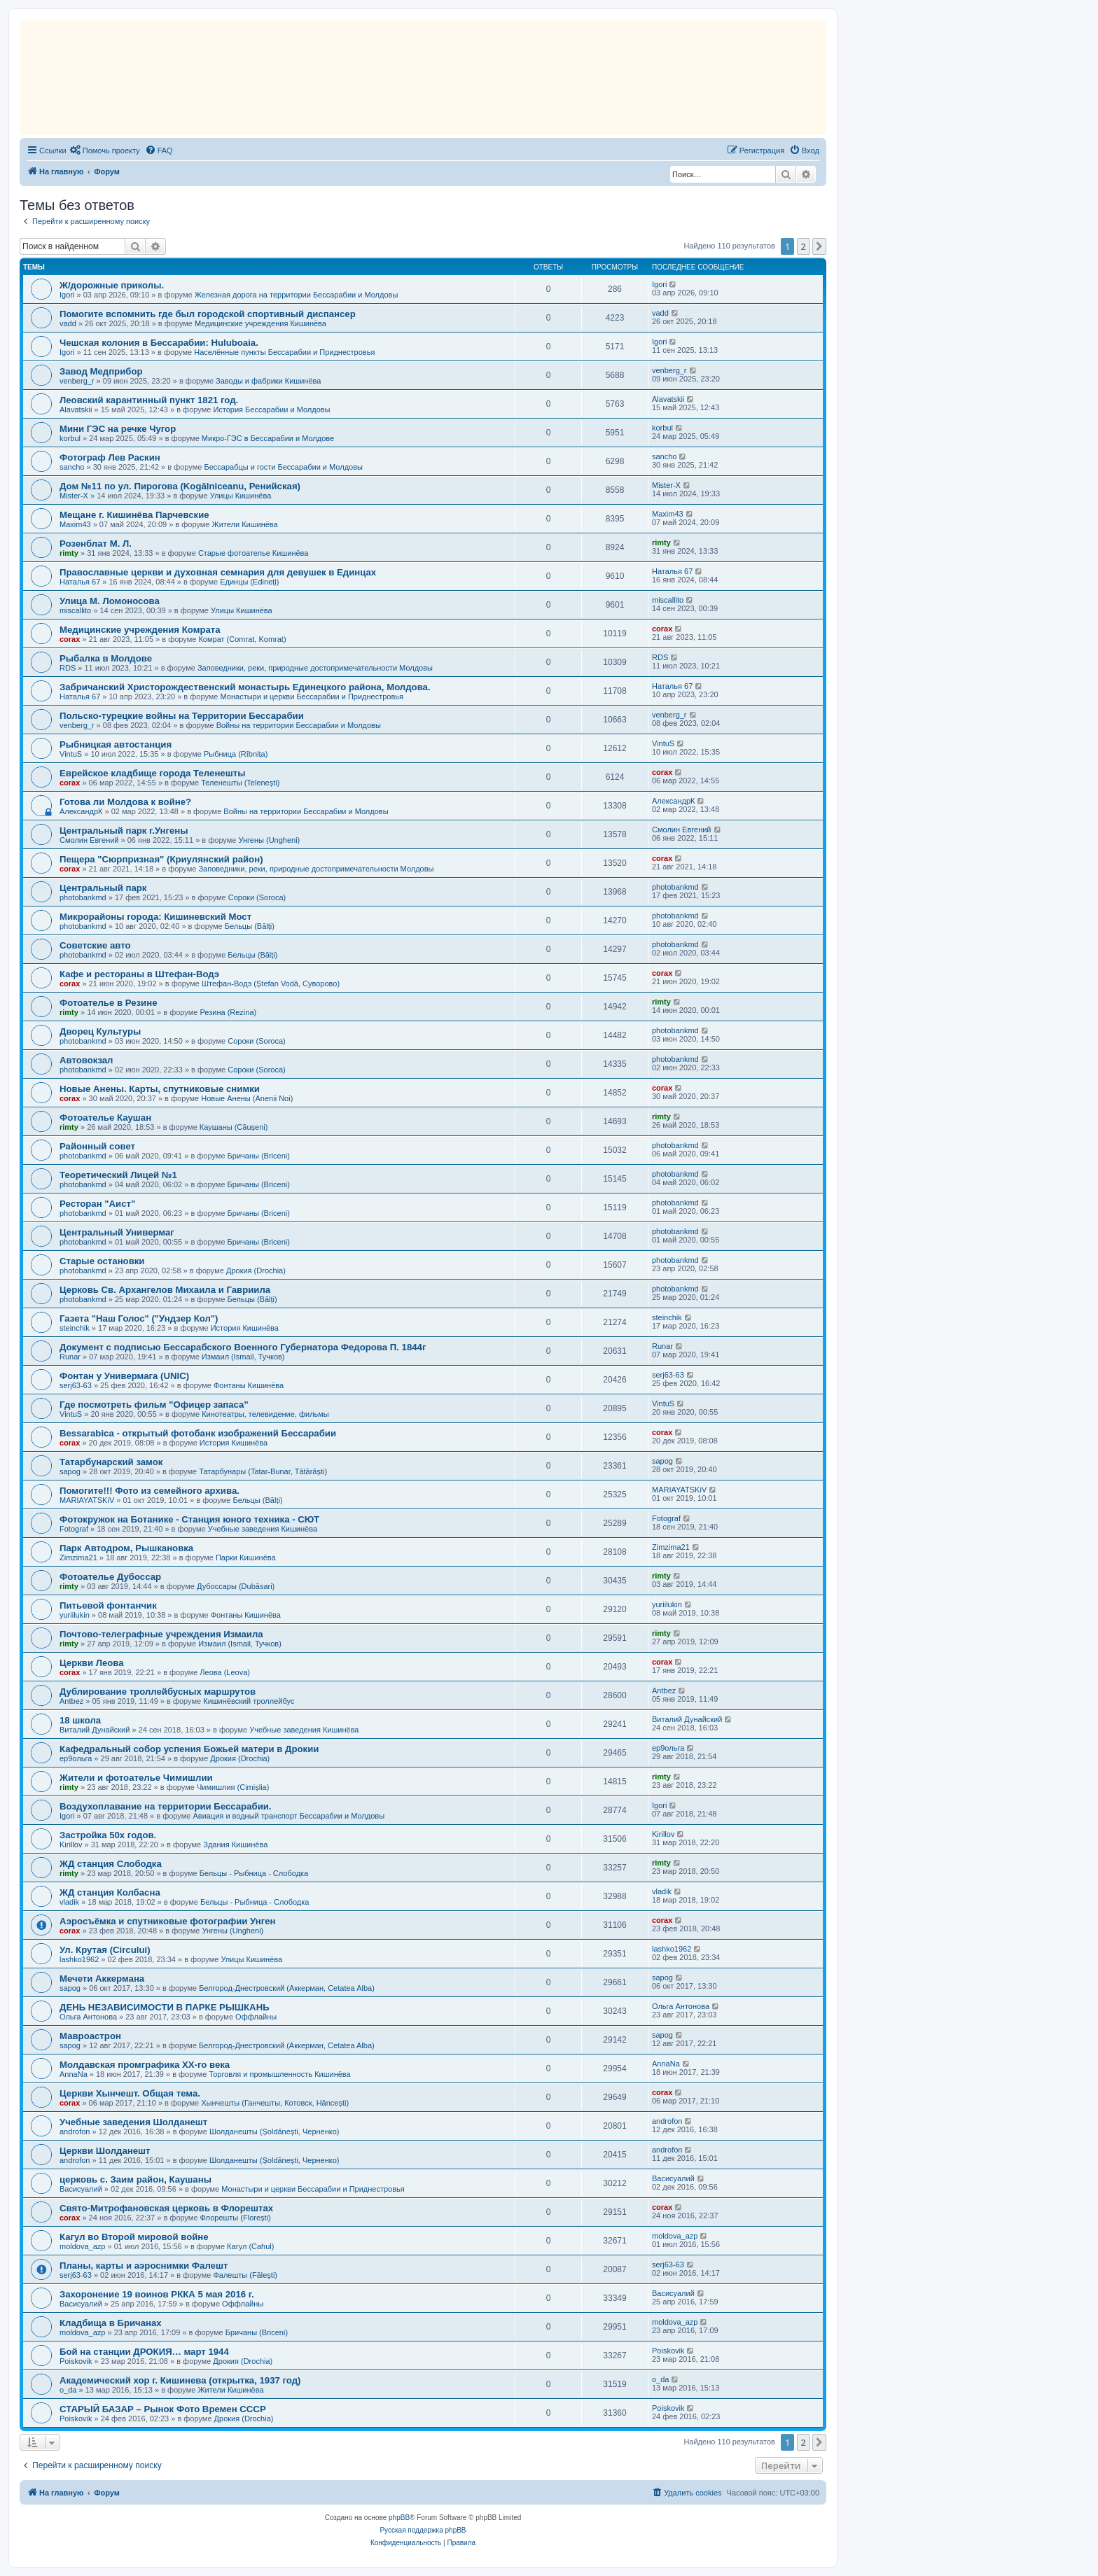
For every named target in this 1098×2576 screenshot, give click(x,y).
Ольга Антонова (88, 2016)
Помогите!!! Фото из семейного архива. (149, 1490)
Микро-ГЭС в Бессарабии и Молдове (268, 438)
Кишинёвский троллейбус (248, 1701)
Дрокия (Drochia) (256, 1270)
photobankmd (83, 897)
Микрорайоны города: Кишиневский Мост (155, 916)
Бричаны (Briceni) (259, 1156)
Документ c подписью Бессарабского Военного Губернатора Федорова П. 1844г (243, 1347)
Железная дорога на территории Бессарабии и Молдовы (296, 294)
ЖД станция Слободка (111, 1863)
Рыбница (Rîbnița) (235, 754)
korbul (70, 438)
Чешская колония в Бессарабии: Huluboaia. (159, 342)
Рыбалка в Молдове (106, 658)
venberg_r (77, 381)
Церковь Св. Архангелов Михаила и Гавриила (165, 1289)
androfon (75, 2131)
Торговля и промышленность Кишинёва (279, 2074)
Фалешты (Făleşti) (245, 2275)
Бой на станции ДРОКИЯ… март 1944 (144, 2351)
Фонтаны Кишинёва (249, 1385)
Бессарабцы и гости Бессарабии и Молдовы (283, 467)
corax (70, 639)
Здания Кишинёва (235, 1844)
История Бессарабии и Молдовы (271, 409)
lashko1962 (79, 1959)
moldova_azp (82, 2246)
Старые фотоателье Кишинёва (253, 553)
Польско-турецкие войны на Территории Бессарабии (182, 715)
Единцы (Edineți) (249, 582)
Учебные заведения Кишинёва (262, 1529)
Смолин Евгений (89, 840)
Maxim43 (75, 524)
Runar (70, 1356)
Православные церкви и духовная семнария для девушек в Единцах (218, 572)
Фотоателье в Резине (108, 1002)
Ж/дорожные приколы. (112, 285)
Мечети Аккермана (102, 1978)
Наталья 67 (80, 582)
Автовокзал (86, 1060)
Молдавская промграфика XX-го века (145, 2064)
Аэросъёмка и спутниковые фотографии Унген (168, 1921)
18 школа (80, 1720)
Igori (67, 294)
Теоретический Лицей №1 (118, 1175)
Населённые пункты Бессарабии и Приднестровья (284, 352)
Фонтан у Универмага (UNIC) (124, 1376)
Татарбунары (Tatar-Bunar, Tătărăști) (263, 1471)
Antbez (71, 1701)
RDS (68, 668)
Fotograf (74, 1529)
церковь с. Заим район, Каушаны (135, 2179)
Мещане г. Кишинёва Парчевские (134, 515)
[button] (819, 246)
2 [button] (803, 246)
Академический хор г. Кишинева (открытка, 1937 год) (180, 2380)
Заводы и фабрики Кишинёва (268, 381)
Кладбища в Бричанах (111, 2323)
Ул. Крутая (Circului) (105, 1950)
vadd (68, 323)
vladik (69, 1902)
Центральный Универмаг (117, 1232)
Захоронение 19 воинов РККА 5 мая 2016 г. (157, 2294)
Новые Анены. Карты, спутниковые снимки (160, 1089)
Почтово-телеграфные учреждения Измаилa (161, 1634)
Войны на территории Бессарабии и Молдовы (298, 725)
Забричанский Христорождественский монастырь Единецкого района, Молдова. (245, 687)
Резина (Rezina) (228, 1012)
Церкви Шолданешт (105, 2151)
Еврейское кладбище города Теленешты (152, 773)
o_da (68, 2390)
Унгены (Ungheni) (269, 840)
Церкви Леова (92, 1663)
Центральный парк (103, 888)
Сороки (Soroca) (257, 897)
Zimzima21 (78, 1557)
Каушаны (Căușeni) (234, 1127)
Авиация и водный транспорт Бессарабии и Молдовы (288, 1816)
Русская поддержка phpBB (423, 2530)
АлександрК (81, 811)
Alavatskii (76, 409)
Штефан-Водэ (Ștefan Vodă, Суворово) (271, 983)
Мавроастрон (90, 2036)
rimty (69, 553)
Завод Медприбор (101, 371)
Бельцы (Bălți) (249, 926)
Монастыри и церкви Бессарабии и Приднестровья (312, 696)
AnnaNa (74, 2074)
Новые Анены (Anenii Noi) (247, 1098)
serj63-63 (76, 1385)
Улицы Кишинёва (241, 495)
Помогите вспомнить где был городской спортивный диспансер (208, 314)
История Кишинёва (245, 1328)
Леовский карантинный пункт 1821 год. (149, 400)
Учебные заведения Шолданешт (133, 2122)
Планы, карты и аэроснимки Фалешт (144, 2265)
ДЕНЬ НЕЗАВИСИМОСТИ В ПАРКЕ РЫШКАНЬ (165, 2007)
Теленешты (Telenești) (240, 782)
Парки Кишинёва (246, 1557)
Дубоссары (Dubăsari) (235, 1586)
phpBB (399, 2517)
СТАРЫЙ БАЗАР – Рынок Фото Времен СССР (163, 2409)
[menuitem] (105, 150)
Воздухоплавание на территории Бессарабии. (166, 1806)
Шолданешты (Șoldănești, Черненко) (274, 2131)
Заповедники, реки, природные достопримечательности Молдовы (315, 668)
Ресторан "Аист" (97, 1203)
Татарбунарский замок (111, 1462)
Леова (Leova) (225, 1672)
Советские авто (95, 945)
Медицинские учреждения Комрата (140, 629)
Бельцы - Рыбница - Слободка (254, 1873)
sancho (72, 467)
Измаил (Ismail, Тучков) (243, 1356)
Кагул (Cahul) (250, 2246)
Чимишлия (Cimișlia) (233, 1787)
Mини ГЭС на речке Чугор (118, 429)
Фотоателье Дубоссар (110, 1577)
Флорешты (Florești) (235, 2217)
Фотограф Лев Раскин (110, 457)
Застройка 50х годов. (108, 1835)
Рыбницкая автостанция (116, 744)
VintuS (71, 754)
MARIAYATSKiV (87, 1500)
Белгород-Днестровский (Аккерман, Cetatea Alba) (287, 1988)
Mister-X (74, 495)
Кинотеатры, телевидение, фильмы (265, 1414)
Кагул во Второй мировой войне (134, 2237)
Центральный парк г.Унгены (124, 830)
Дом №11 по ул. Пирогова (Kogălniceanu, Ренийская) (180, 486)
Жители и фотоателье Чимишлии (136, 1777)
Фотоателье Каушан (105, 1117)
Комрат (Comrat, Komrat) (242, 639)
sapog (70, 1471)
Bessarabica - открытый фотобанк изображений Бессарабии (198, 1433)
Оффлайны (256, 2016)
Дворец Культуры (100, 1031)
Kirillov (71, 1844)
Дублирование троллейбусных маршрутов (158, 1691)
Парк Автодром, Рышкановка (126, 1548)
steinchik (75, 1328)
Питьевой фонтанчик (108, 1605)
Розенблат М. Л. (96, 543)
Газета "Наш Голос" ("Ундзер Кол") (139, 1318)
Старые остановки (102, 1261)
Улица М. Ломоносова (110, 601)
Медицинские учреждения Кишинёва (260, 323)
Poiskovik (76, 2361)
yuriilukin (75, 1615)
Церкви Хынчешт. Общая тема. (130, 2093)
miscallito (75, 610)
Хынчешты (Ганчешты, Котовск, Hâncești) (275, 2103)
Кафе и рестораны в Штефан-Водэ (139, 974)
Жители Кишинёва (245, 524)
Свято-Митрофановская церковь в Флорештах (166, 2208)
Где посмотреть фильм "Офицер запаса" (154, 1404)
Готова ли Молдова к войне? (125, 802)
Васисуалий (81, 2189)
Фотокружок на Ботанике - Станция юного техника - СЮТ (189, 1519)
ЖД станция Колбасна (110, 1892)
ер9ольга (76, 1758)
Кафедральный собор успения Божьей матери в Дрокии (189, 1749)
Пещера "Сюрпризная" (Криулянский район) (161, 859)
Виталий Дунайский (95, 1730)
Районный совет (97, 1146)
